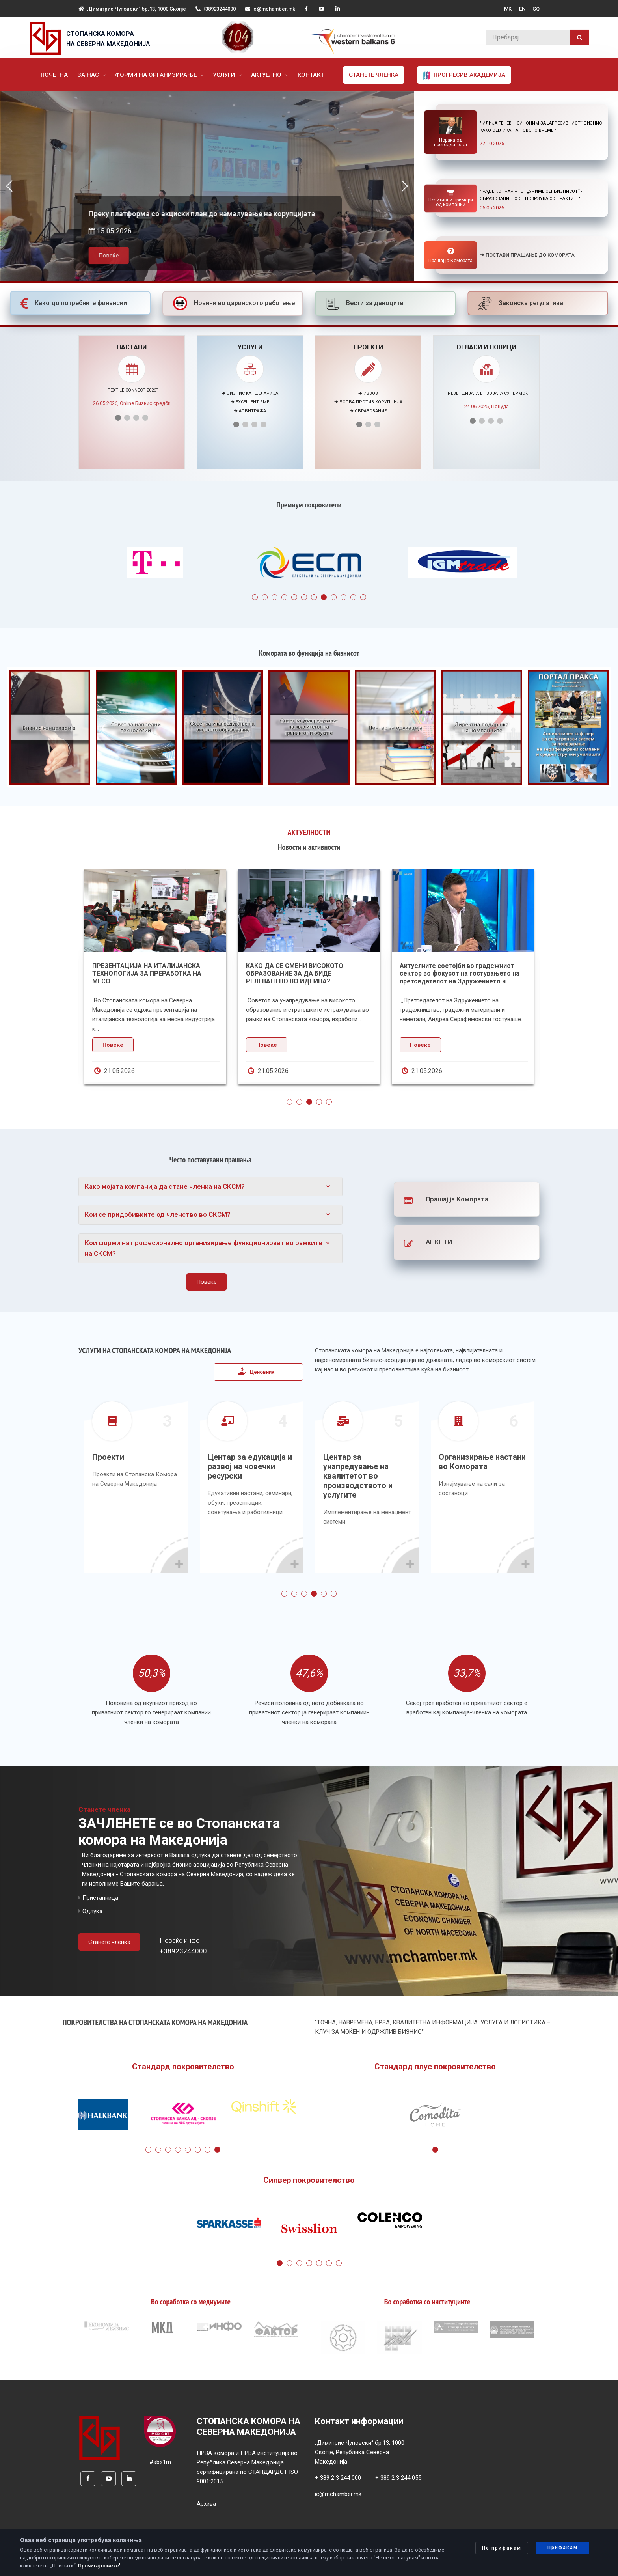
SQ (536, 9)
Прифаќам (562, 2547)
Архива (206, 2503)
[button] (404, 186)
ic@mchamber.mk (270, 9)
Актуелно (267, 74)
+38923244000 (215, 9)
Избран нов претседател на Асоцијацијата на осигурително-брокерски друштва (142, 973)
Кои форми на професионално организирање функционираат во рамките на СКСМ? (203, 1248)
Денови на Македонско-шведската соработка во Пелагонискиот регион (303, 969)
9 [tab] (334, 597)
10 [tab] (343, 597)
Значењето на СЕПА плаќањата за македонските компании (453, 969)
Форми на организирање (156, 74)
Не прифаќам (501, 2548)
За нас (89, 74)
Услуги (224, 74)
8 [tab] (324, 597)
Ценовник (256, 1371)
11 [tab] (353, 597)
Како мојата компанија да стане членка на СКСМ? (165, 1186)
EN (522, 9)
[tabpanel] (155, 564)
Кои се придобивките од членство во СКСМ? (158, 1214)
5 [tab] (294, 597)
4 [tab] (284, 597)
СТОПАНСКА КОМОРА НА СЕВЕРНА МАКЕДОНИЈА (108, 39)
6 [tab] (304, 597)
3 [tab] (274, 597)
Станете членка (373, 74)
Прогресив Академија (464, 75)
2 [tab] (265, 597)
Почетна (54, 74)
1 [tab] (255, 597)
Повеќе (108, 267)
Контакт (311, 74)
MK (508, 9)
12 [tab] (363, 597)
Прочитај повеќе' (99, 2566)
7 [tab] (314, 597)
